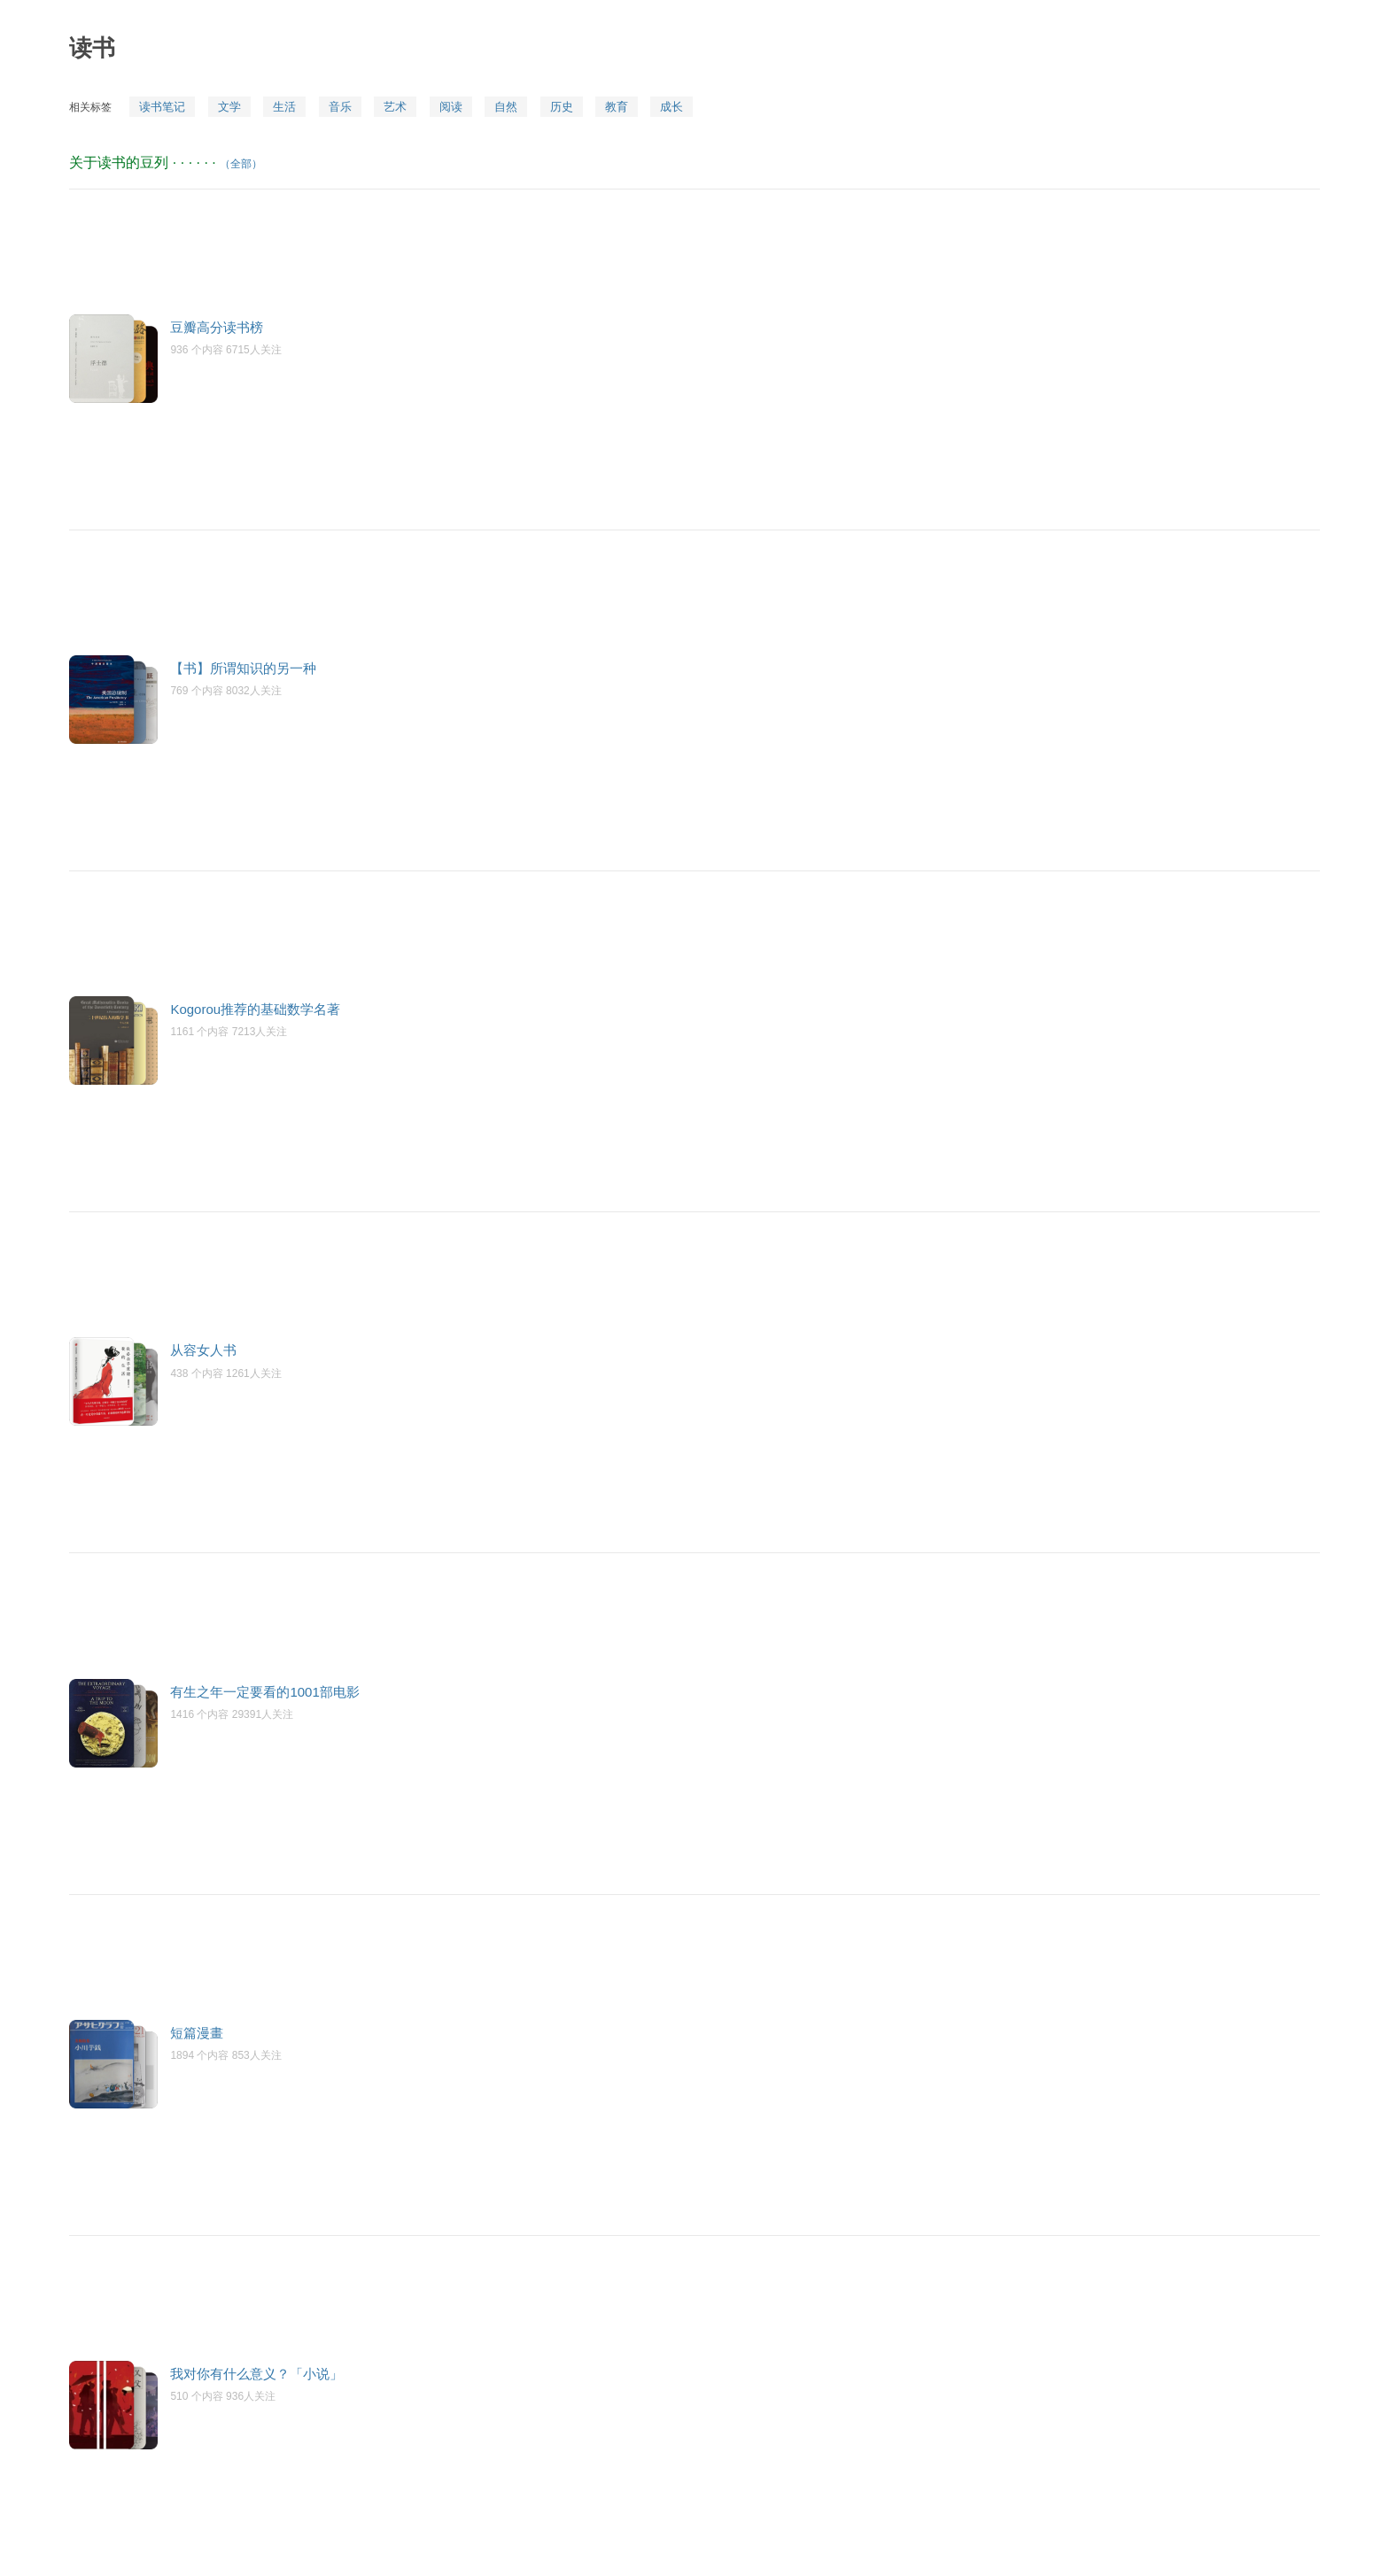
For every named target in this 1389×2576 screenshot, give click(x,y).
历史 (561, 106)
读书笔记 (162, 106)
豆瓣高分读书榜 (216, 327)
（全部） (241, 164)
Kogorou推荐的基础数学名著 (255, 1009)
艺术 (395, 106)
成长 (671, 106)
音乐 (340, 106)
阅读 (450, 106)
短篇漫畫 (196, 2032)
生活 (284, 106)
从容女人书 (203, 1350)
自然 (505, 106)
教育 (616, 106)
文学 (229, 106)
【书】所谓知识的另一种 (243, 668)
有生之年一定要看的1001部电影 (264, 1691)
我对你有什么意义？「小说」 (256, 2373)
